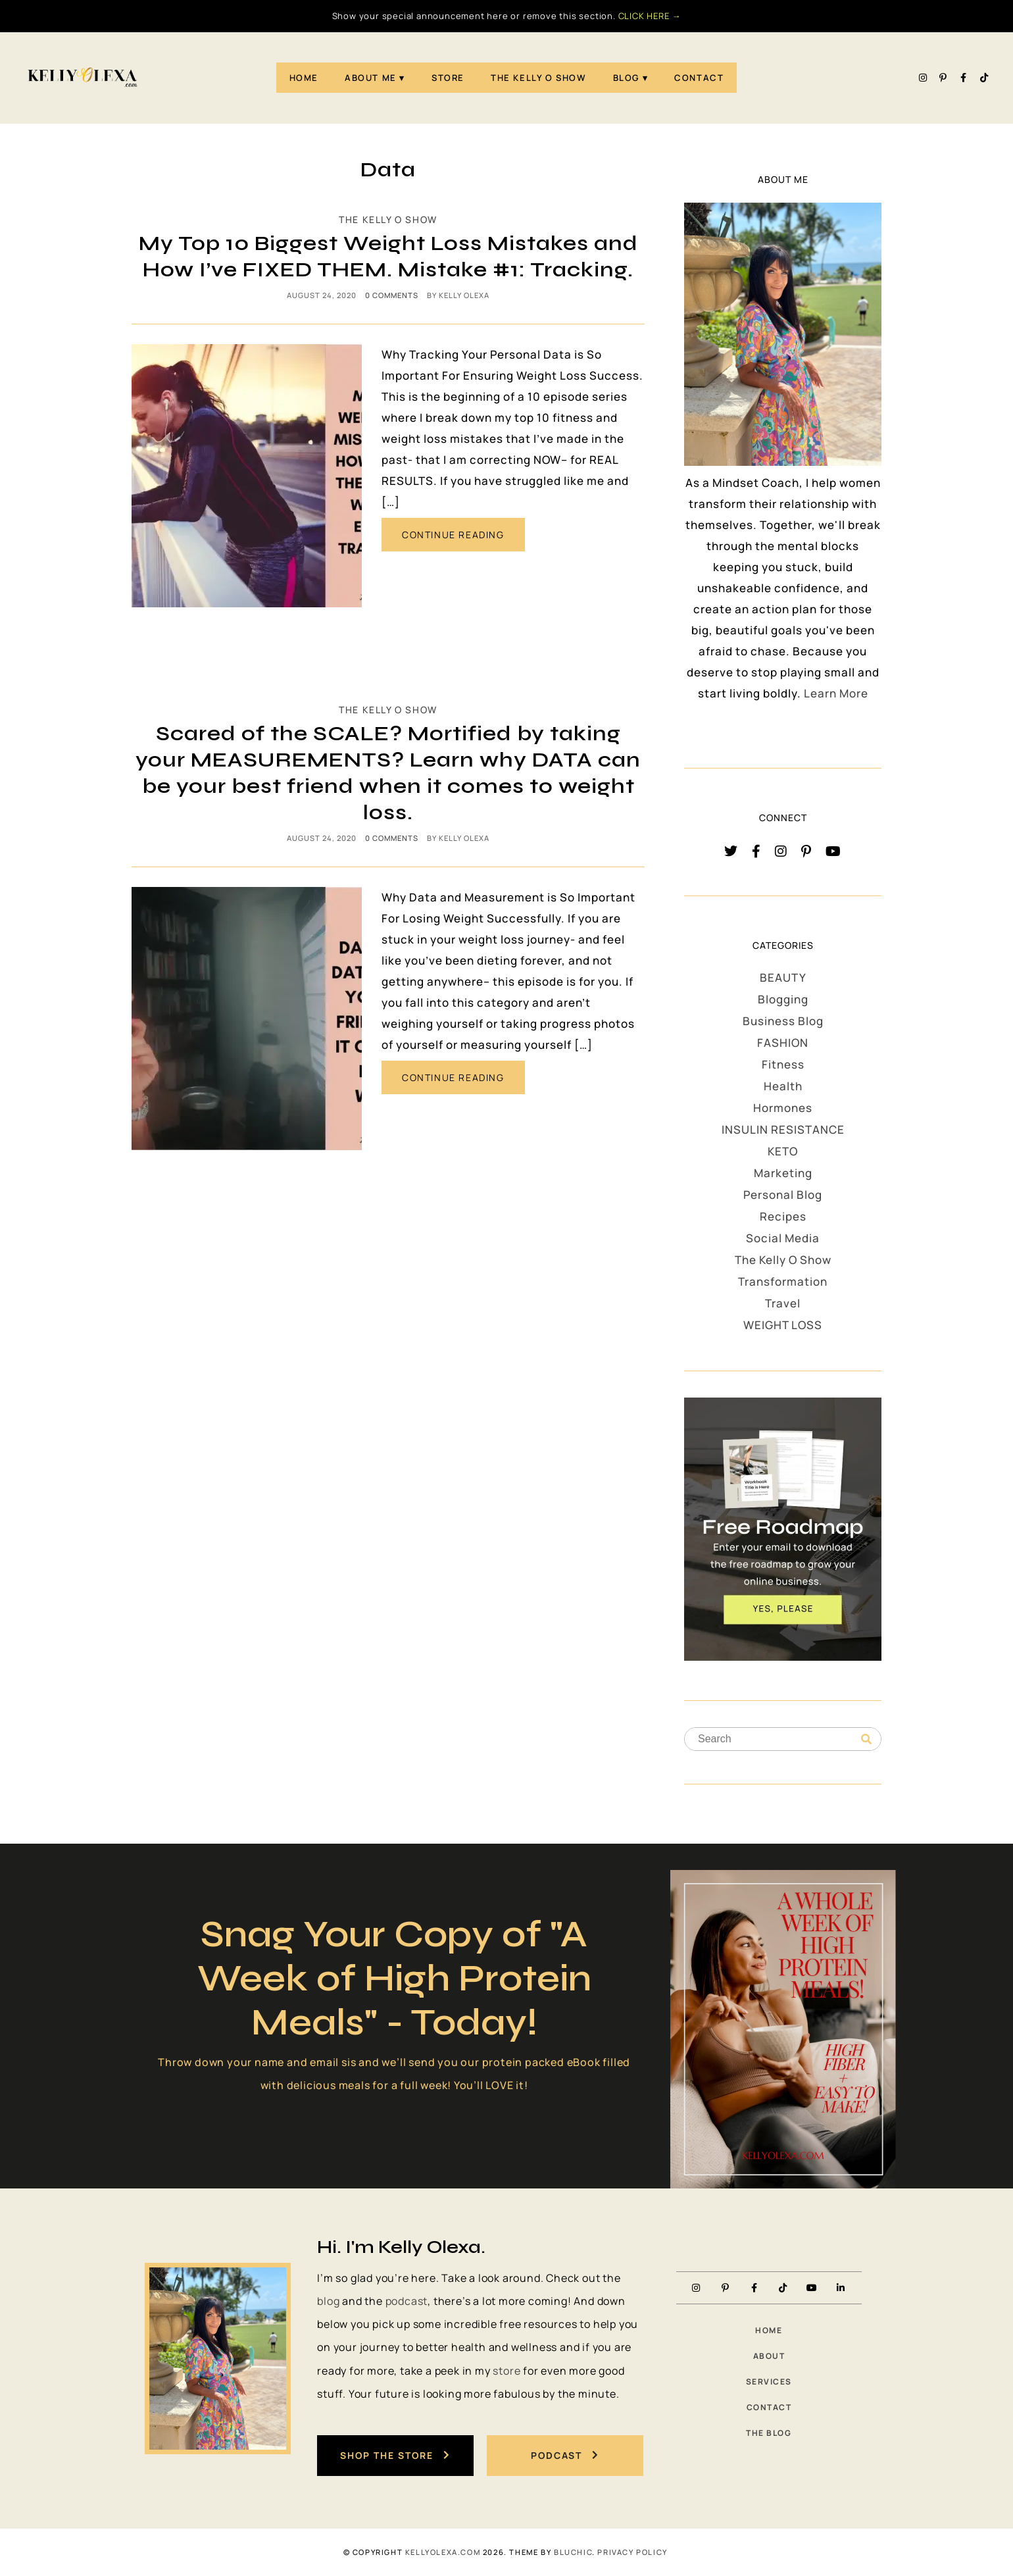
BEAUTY (783, 977)
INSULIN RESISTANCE (783, 1129)
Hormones (782, 1107)
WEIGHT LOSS (782, 1324)
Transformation (783, 1281)
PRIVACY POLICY (632, 2552)
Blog (626, 78)
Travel (783, 1303)
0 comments (391, 295)
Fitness (783, 1064)
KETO (783, 1151)
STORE (448, 78)
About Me (371, 78)
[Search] (866, 1740)
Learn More (836, 693)
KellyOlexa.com (442, 2552)
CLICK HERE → (649, 16)
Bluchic (573, 2552)
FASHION (782, 1042)
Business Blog (783, 1020)
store (506, 2370)
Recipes (783, 1216)
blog (328, 2301)
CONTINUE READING (453, 534)
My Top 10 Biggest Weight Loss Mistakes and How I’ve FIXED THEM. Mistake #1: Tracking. (388, 256)
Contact (699, 78)
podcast (406, 2301)
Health (783, 1086)
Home (303, 78)
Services (769, 2381)
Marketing (783, 1172)
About (769, 2355)
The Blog (768, 2432)
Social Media (783, 1238)
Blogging (783, 999)
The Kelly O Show (539, 78)
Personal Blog (782, 1194)
